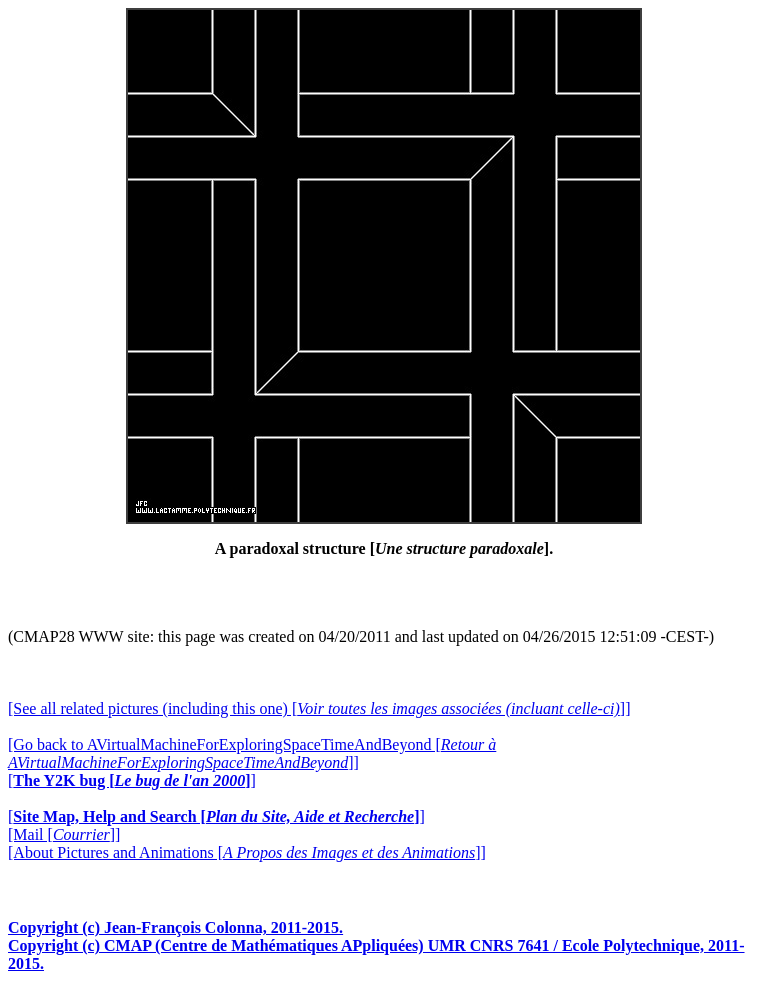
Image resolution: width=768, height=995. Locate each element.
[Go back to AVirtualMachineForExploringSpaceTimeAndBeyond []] (252, 753)
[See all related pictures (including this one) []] (319, 708)
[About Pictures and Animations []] (247, 852)
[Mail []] (64, 834)
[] (132, 780)
